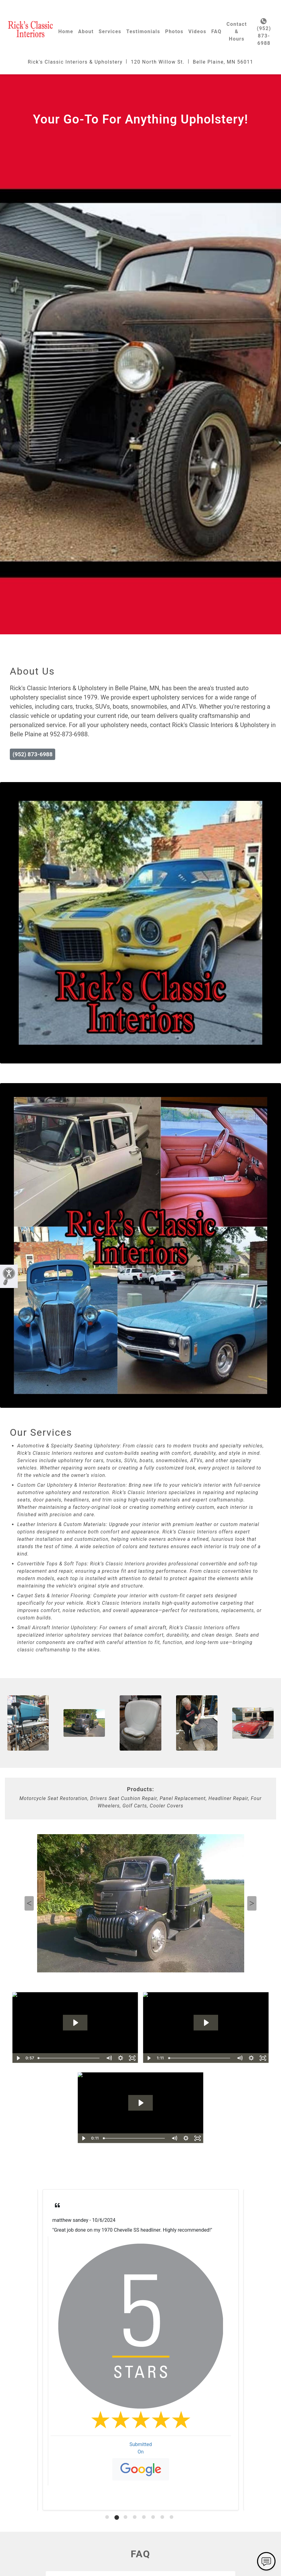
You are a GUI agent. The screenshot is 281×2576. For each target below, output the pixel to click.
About (86, 31)
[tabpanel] (141, 2349)
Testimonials (143, 31)
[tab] (107, 2517)
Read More (64, 2245)
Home (65, 31)
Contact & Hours (236, 31)
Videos (197, 31)
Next (251, 1903)
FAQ (216, 31)
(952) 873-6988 (264, 32)
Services (109, 31)
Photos (174, 31)
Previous (29, 1903)
